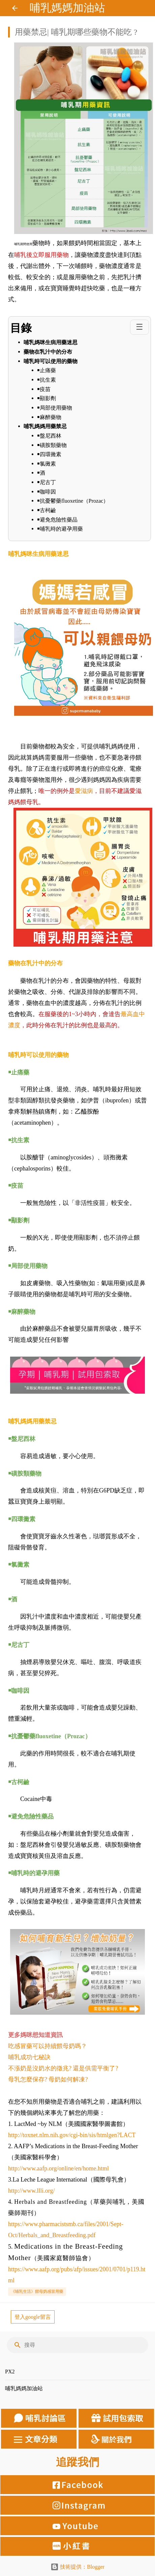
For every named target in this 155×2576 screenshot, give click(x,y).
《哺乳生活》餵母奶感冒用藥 (37, 2291)
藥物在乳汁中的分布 (48, 352)
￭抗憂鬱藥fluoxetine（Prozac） (73, 501)
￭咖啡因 (47, 492)
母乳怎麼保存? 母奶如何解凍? (48, 2079)
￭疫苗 (44, 389)
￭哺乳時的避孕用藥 (60, 529)
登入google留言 (32, 2317)
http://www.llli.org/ (31, 2190)
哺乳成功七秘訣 (29, 2057)
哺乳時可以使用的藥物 (51, 361)
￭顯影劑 (46, 398)
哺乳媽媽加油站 (67, 8)
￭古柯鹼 (46, 510)
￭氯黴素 (47, 464)
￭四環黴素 (50, 454)
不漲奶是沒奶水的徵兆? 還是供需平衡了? (63, 2068)
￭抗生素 (46, 380)
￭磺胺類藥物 (52, 445)
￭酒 (41, 473)
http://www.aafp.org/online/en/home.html (58, 2168)
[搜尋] (82, 2345)
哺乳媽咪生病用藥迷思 (51, 342)
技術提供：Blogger (77, 2567)
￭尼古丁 (47, 482)
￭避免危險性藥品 (57, 520)
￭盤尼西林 (49, 436)
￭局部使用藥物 (54, 408)
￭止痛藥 (46, 370)
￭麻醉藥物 (49, 417)
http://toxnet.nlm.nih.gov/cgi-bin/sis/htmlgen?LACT (71, 2135)
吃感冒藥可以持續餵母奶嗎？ (47, 2046)
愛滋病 (84, 791)
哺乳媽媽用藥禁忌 (45, 426)
